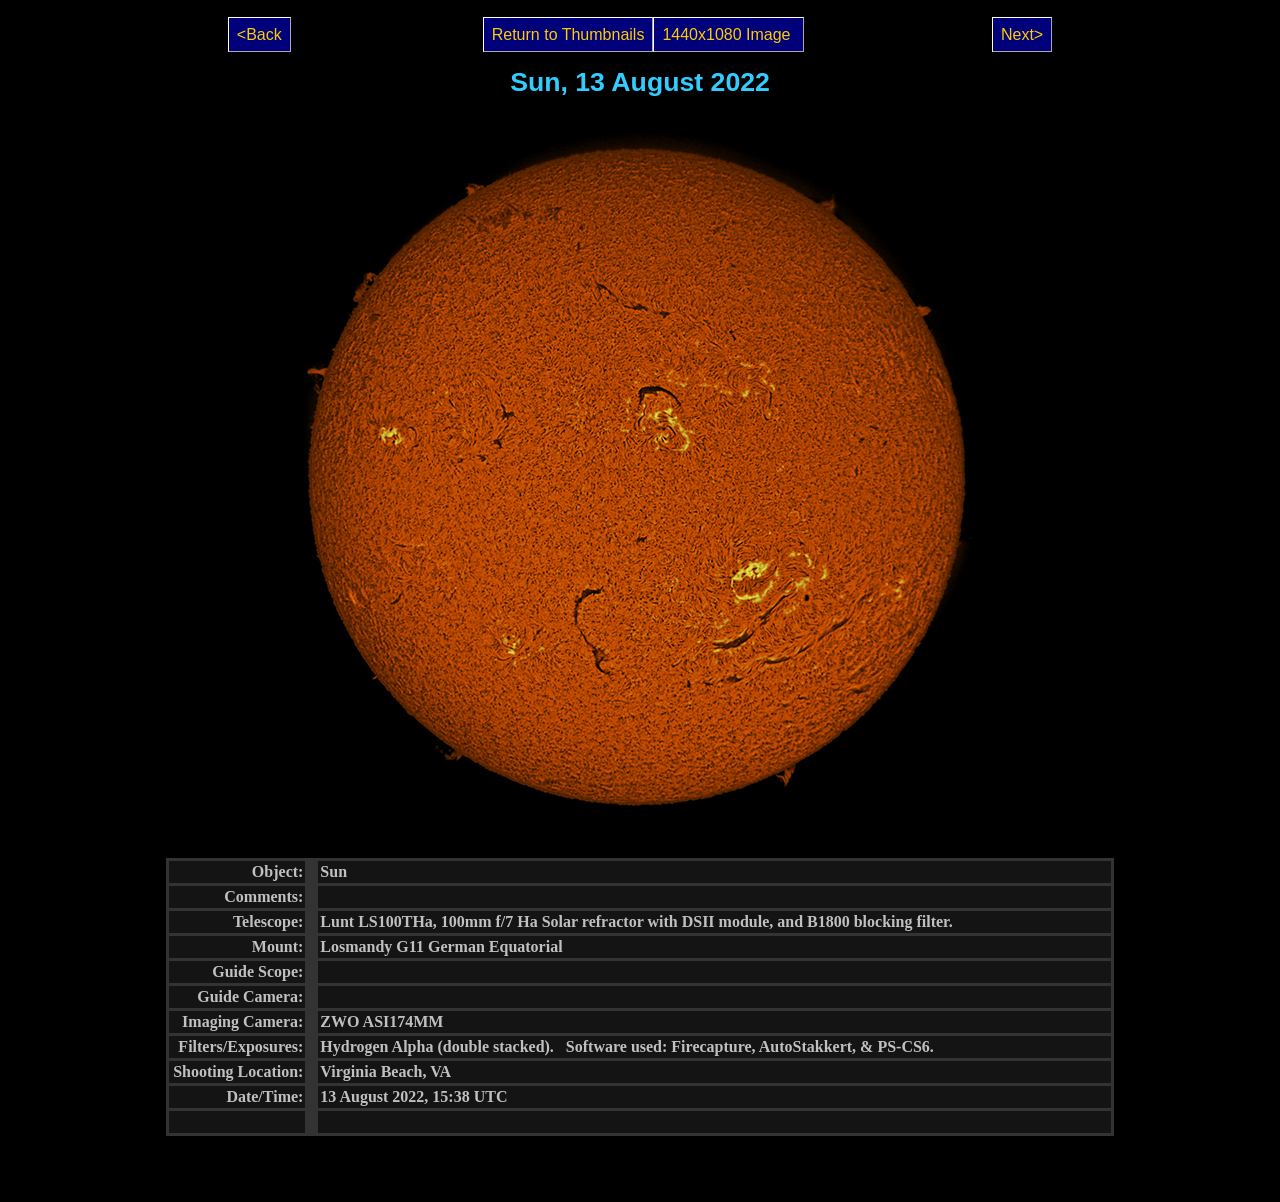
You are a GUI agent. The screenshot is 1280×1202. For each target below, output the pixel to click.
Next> (1022, 34)
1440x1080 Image (728, 34)
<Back (259, 34)
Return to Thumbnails (568, 34)
